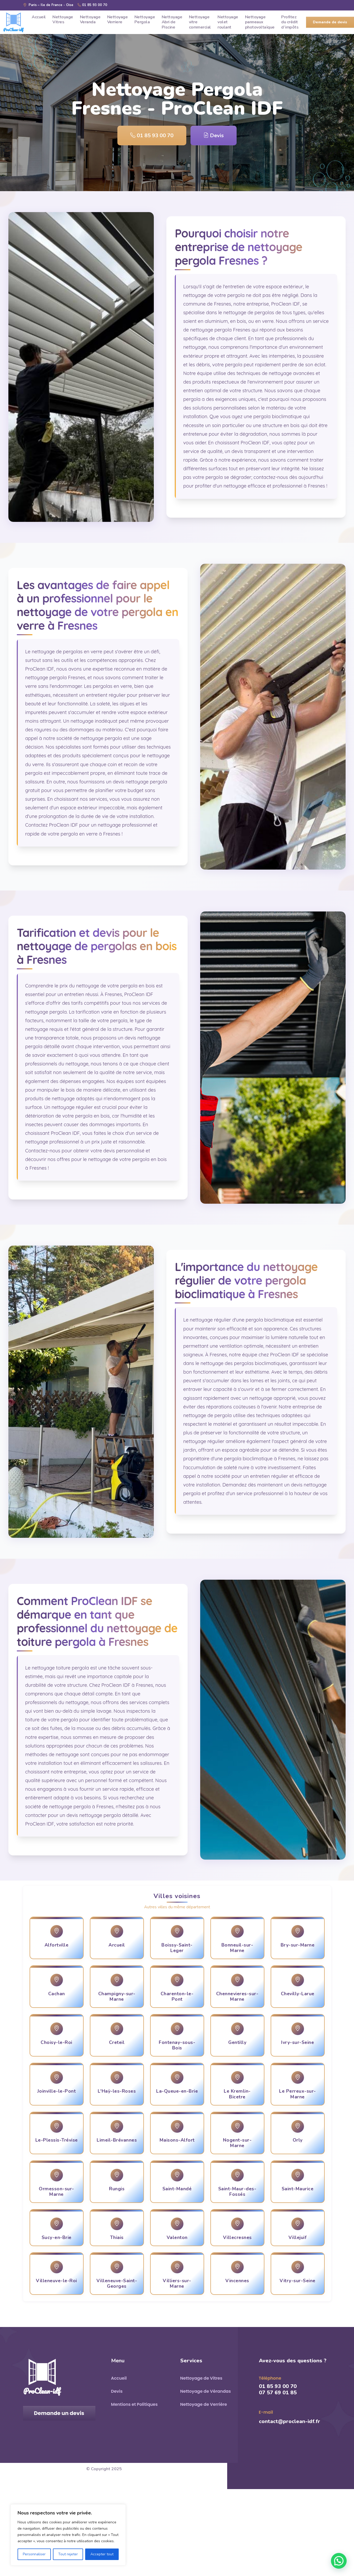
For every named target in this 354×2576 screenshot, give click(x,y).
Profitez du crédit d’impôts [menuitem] (289, 22)
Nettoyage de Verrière (203, 2404)
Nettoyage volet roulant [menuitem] (227, 22)
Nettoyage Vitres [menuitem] (62, 19)
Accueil (119, 2378)
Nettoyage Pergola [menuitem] (144, 19)
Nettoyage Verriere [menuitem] (117, 19)
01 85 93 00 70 (92, 5)
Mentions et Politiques (134, 2404)
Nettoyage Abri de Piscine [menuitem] (172, 22)
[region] (68, 2535)
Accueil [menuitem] (39, 17)
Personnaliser (34, 2554)
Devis (213, 135)
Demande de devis (330, 22)
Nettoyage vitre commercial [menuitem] (200, 22)
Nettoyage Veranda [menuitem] (90, 19)
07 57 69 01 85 (278, 2392)
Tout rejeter (68, 2554)
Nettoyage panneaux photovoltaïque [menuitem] (260, 22)
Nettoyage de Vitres (201, 2378)
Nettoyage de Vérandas (205, 2391)
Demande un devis (59, 2413)
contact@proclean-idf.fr (289, 2421)
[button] (339, 2561)
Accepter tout (101, 2554)
